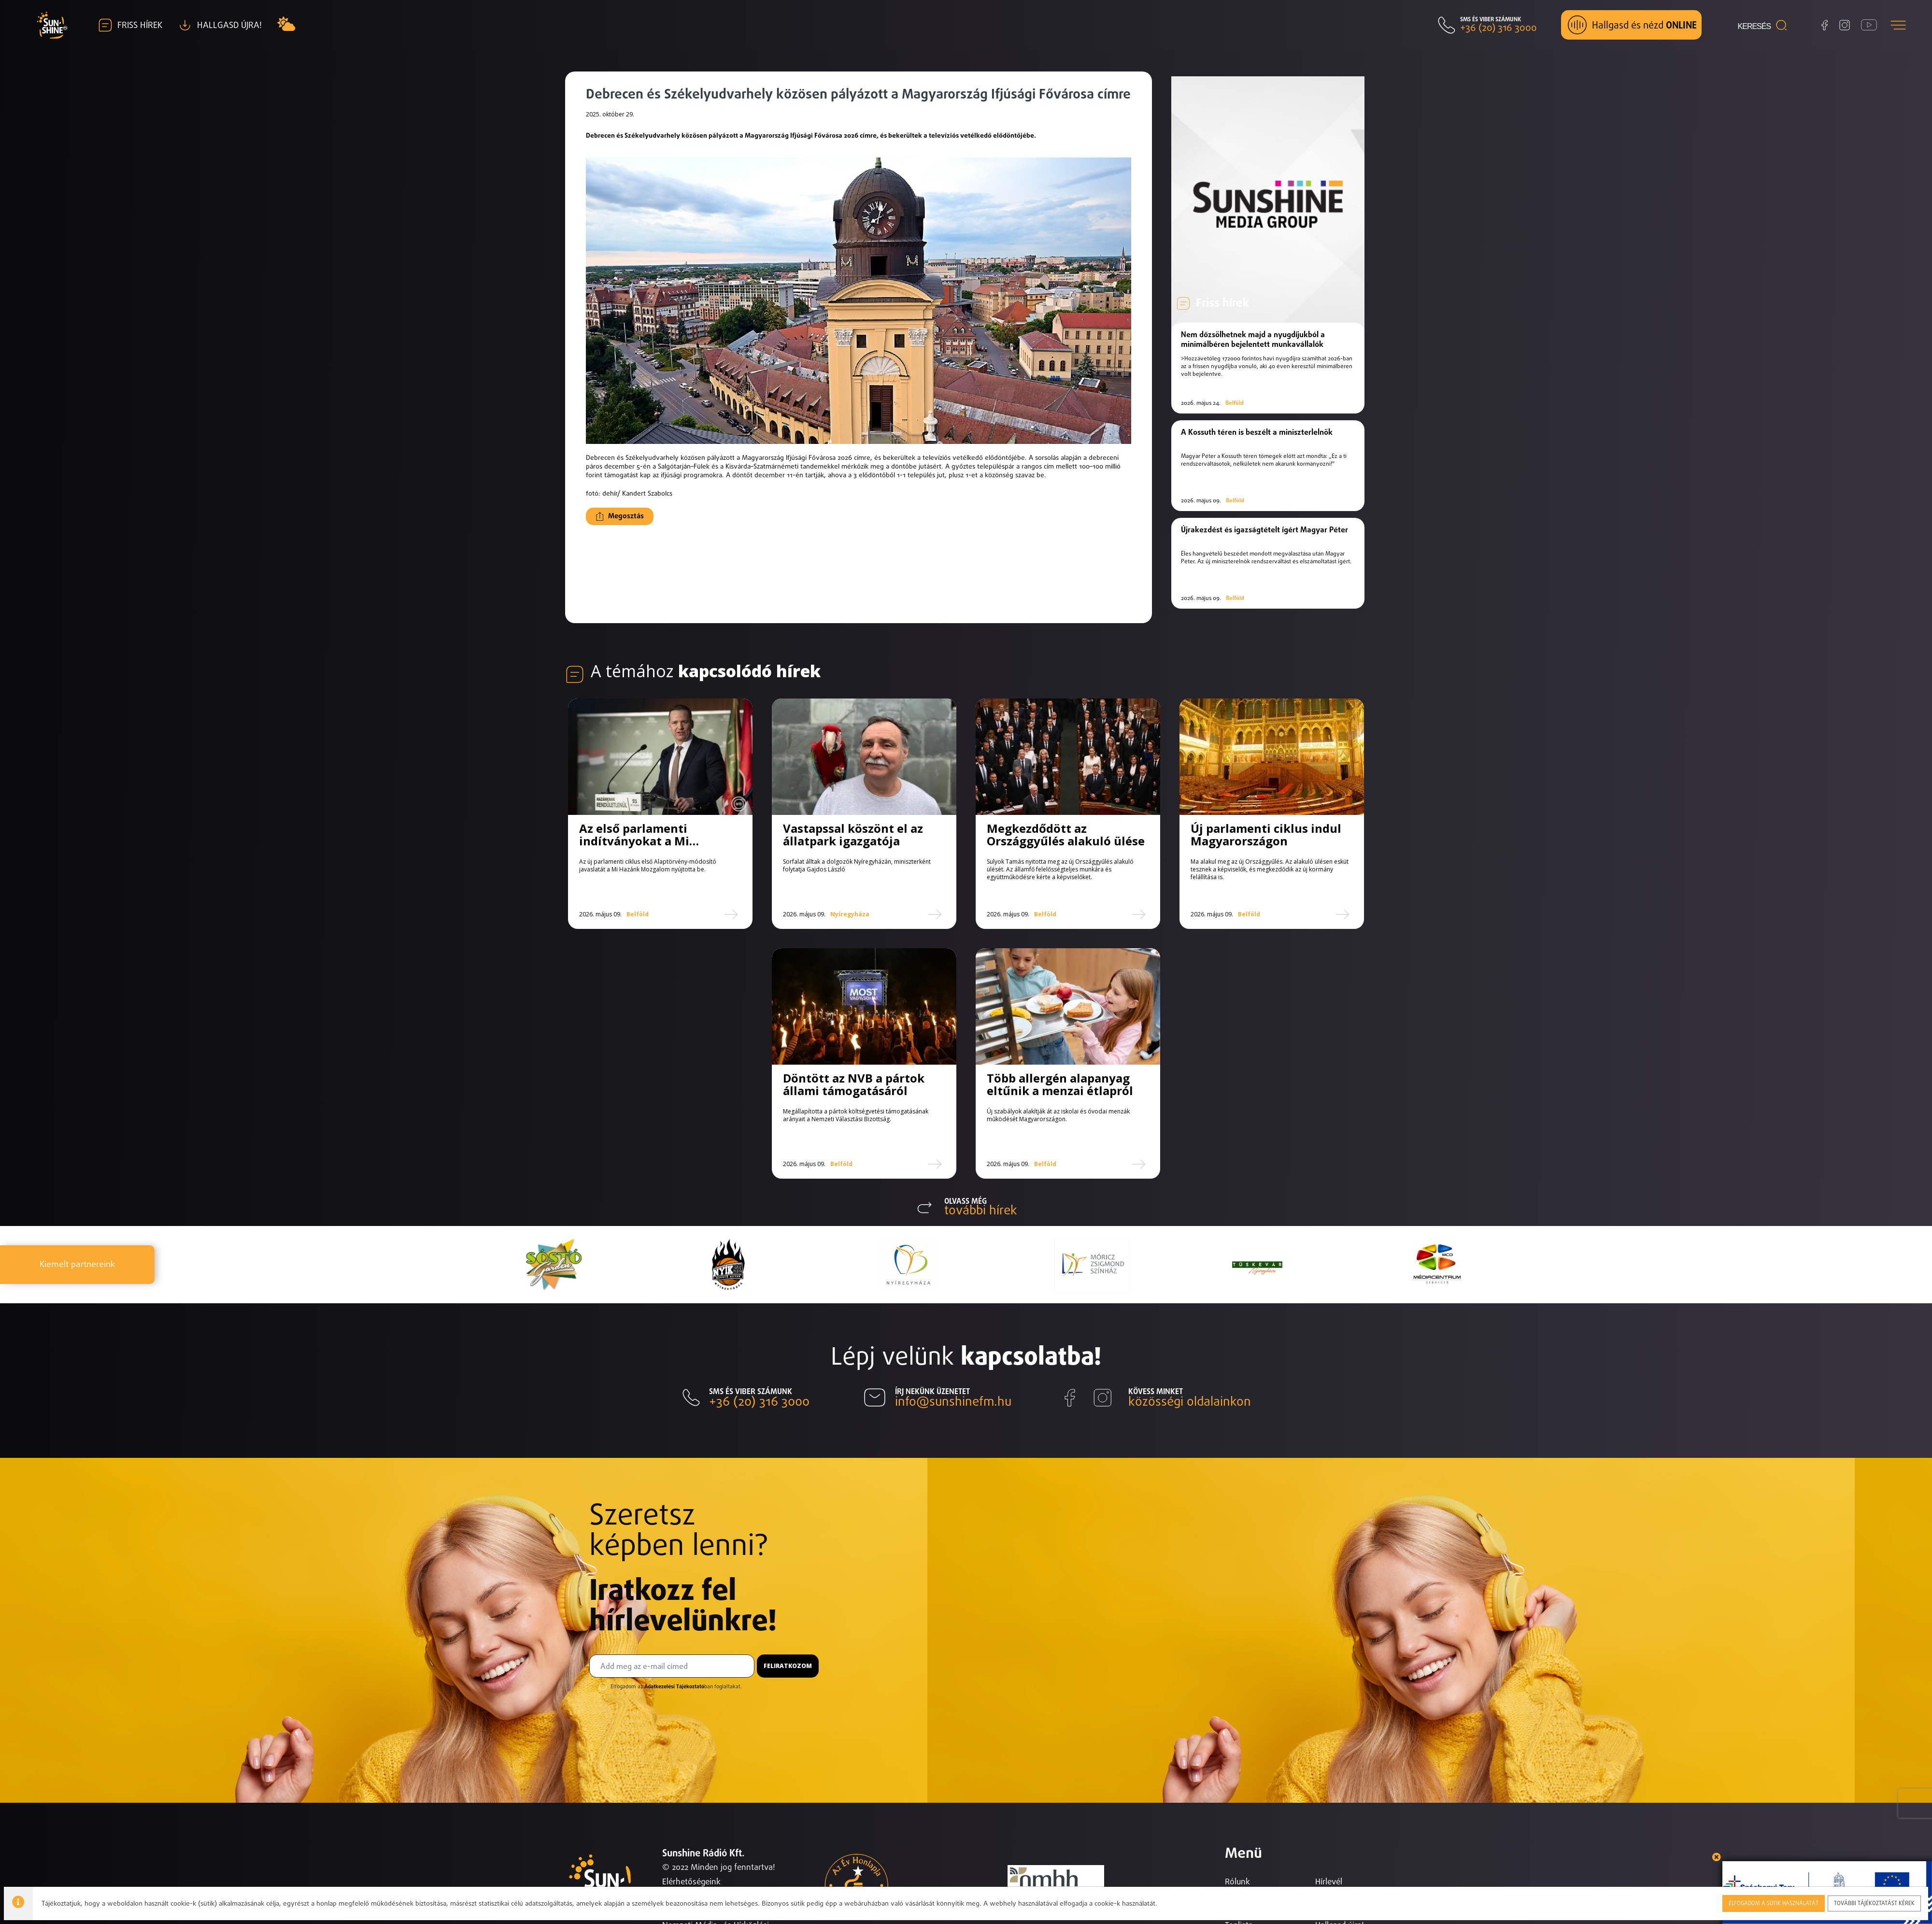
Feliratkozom (788, 1678)
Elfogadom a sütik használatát (1774, 1902)
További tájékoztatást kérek (1875, 1902)
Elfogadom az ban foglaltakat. (676, 1698)
